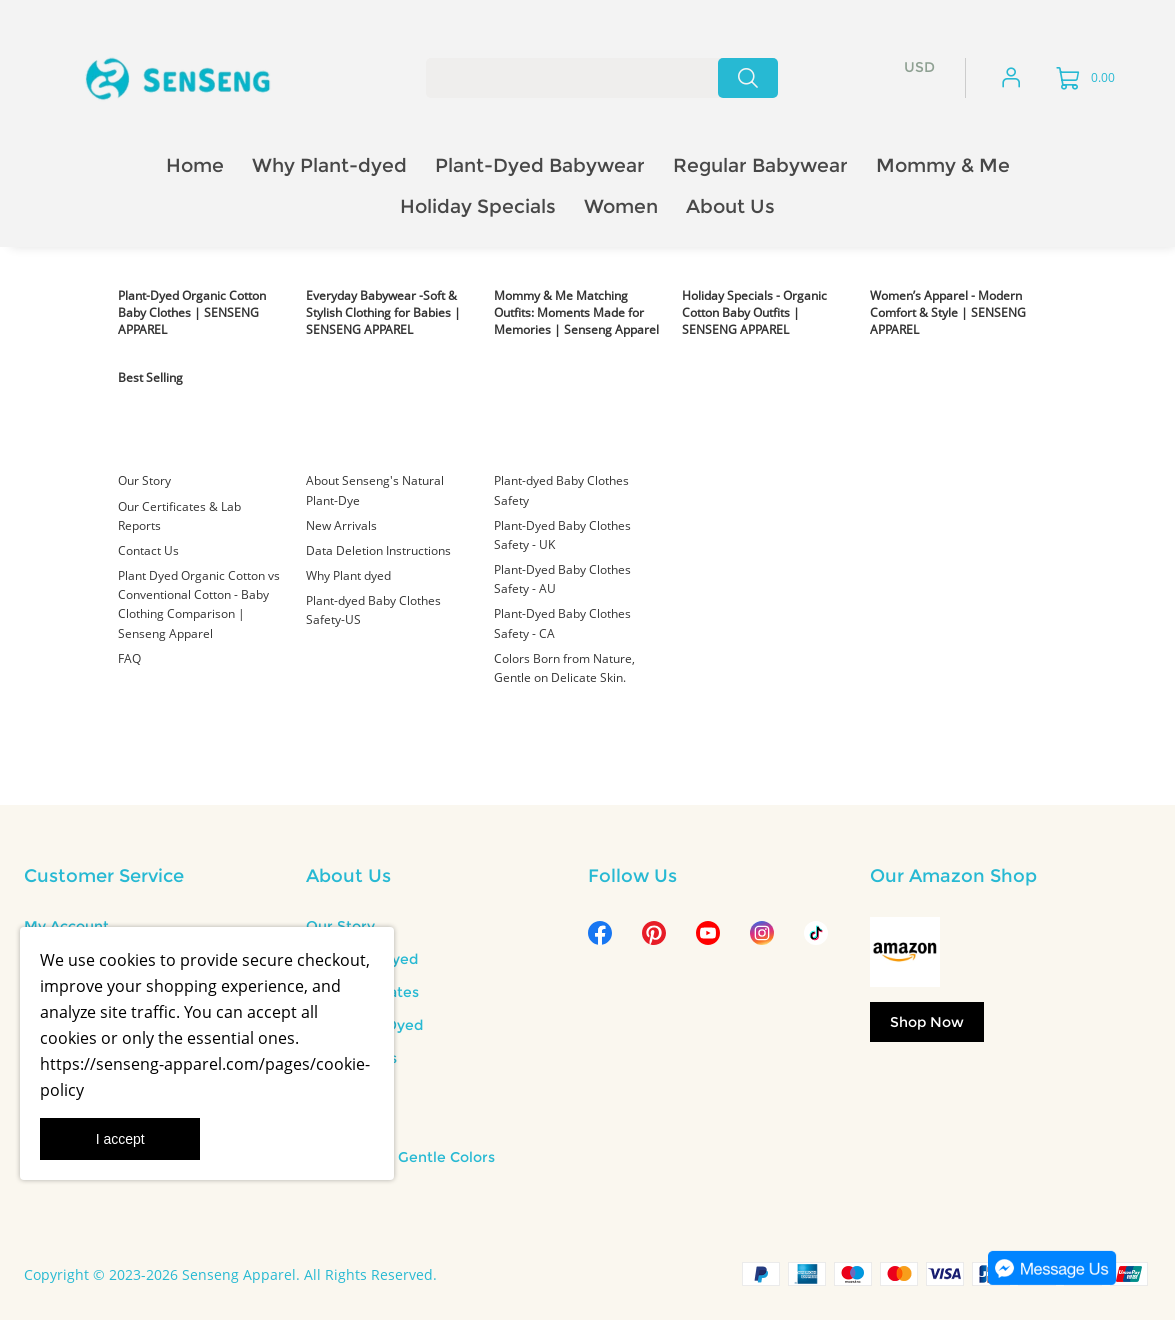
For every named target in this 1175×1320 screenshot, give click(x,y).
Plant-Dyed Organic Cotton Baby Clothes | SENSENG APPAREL (192, 312)
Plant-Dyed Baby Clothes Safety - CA (562, 623)
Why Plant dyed (348, 575)
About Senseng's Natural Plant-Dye (375, 490)
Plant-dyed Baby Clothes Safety (561, 490)
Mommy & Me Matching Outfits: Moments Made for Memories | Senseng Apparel (576, 312)
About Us (348, 876)
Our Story (144, 480)
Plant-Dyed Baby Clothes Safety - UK (562, 535)
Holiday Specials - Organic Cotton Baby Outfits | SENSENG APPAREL (754, 312)
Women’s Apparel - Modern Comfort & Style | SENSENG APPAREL (948, 312)
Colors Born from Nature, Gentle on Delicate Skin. (564, 668)
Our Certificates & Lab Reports (179, 516)
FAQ (129, 658)
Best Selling (150, 377)
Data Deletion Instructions (378, 550)
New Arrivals (341, 525)
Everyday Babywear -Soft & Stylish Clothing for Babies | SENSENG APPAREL (383, 312)
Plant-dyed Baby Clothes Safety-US (373, 610)
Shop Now (927, 1022)
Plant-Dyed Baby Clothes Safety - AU (562, 579)
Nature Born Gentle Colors (400, 1157)
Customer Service (104, 876)
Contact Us (148, 550)
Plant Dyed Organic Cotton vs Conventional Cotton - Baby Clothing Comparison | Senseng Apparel (199, 604)
